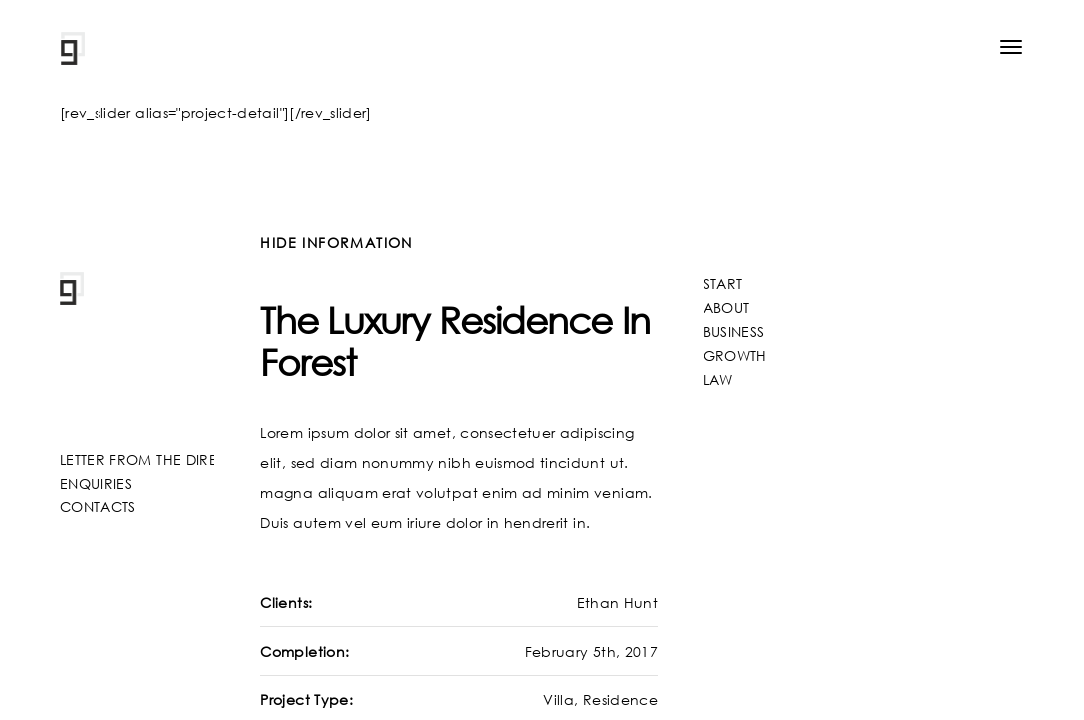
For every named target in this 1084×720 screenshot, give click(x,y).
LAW (718, 379)
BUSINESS (734, 331)
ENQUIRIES (96, 483)
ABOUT (726, 307)
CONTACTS (98, 506)
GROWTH (735, 355)
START (723, 283)
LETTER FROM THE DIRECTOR (158, 459)
